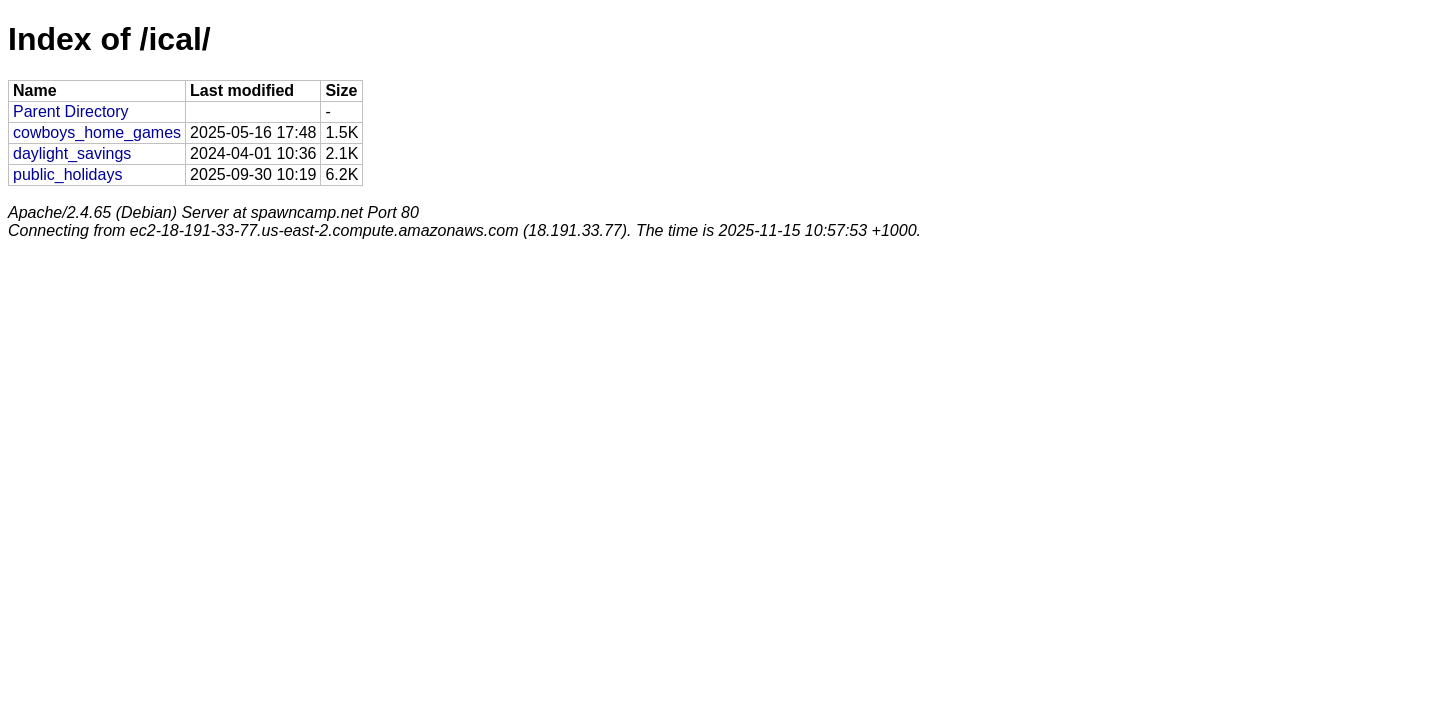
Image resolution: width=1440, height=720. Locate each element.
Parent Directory (71, 111)
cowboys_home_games (97, 132)
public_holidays (67, 174)
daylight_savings (72, 153)
